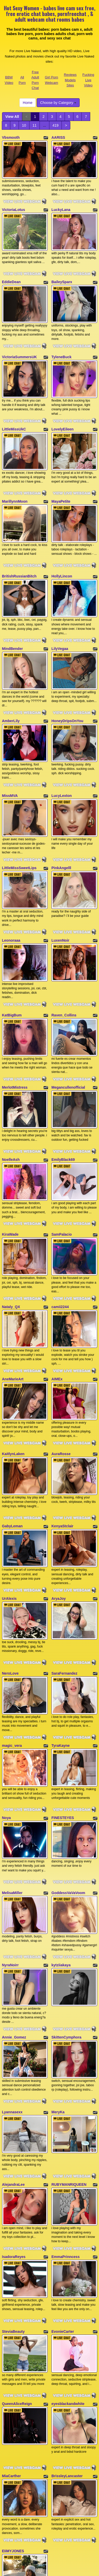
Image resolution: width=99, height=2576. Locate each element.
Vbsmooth (11, 137)
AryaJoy (58, 1485)
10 (24, 125)
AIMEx (57, 1283)
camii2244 (60, 1216)
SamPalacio (61, 1149)
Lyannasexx (12, 1959)
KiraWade (10, 1149)
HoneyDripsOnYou (67, 675)
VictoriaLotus (13, 204)
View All (12, 117)
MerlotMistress (15, 1014)
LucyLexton (61, 745)
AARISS (58, 137)
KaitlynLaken (13, 1352)
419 (55, 125)
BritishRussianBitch (19, 542)
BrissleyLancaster (67, 2294)
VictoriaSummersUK (19, 340)
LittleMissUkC (14, 406)
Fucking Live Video (88, 80)
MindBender (12, 609)
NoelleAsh (11, 1080)
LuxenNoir (60, 878)
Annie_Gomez (14, 1890)
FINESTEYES (62, 1687)
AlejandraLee (13, 2025)
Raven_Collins (63, 947)
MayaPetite (60, 473)
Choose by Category (58, 103)
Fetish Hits (49, 2573)
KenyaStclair (62, 1418)
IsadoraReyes (14, 2092)
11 (35, 125)
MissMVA (10, 745)
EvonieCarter (62, 2161)
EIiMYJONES (13, 2363)
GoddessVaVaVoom (68, 1756)
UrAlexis (9, 1485)
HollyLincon (61, 542)
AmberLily (11, 675)
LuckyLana (60, 204)
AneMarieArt (13, 1283)
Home (27, 103)
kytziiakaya (61, 1823)
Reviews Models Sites (70, 80)
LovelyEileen (62, 406)
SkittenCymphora (66, 1890)
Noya (6, 1687)
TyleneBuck (61, 340)
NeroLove (10, 1554)
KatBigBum (12, 947)
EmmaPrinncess (65, 2092)
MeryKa (58, 1959)
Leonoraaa (11, 878)
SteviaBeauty (13, 2161)
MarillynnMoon (15, 473)
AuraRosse (61, 1352)
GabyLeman (12, 1418)
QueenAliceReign (17, 2228)
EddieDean (11, 270)
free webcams (54, 2494)
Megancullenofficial (68, 1014)
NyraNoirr (10, 1823)
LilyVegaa (59, 609)
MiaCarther (11, 2294)
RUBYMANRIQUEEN (68, 2025)
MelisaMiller (12, 1756)
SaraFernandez (64, 1554)
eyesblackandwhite (68, 2228)
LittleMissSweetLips (19, 811)
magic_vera (12, 1621)
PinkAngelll (61, 811)
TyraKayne (60, 1621)
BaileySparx (61, 270)
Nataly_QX (11, 1216)
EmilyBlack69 (63, 1080)
